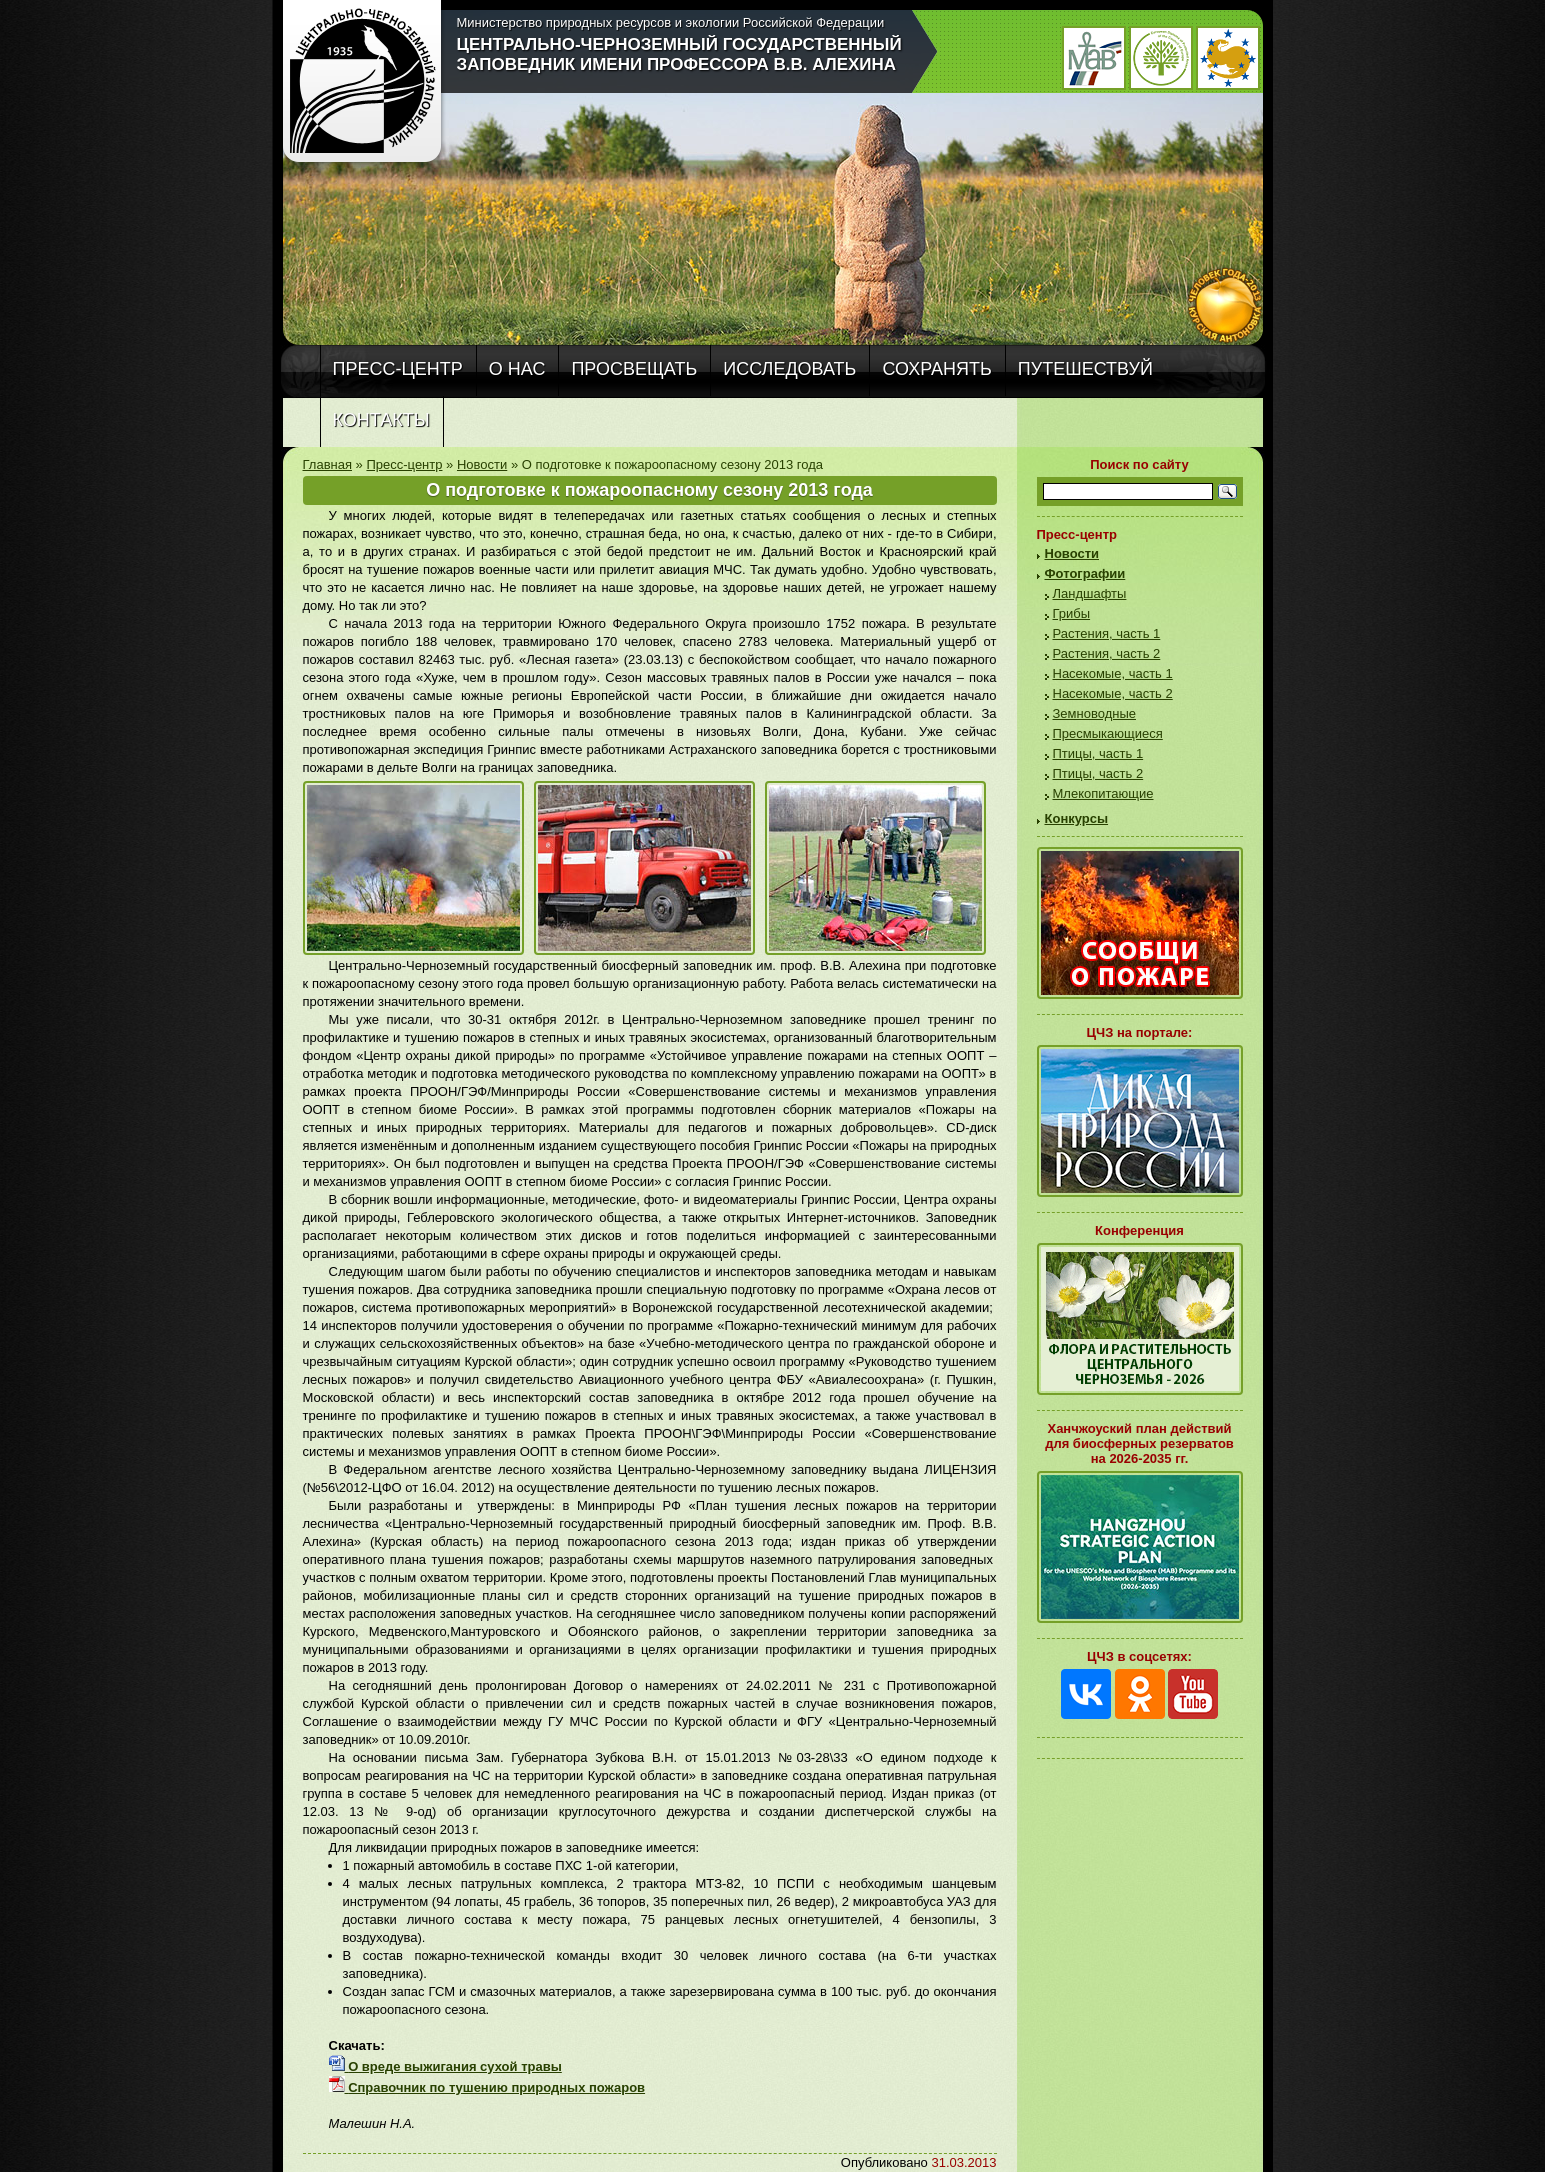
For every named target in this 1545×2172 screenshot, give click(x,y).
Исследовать (789, 369)
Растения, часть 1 (1107, 633)
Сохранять (936, 369)
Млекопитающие (1103, 793)
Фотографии (1085, 573)
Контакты (381, 420)
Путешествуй (1085, 369)
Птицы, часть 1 (1098, 753)
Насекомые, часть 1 (1113, 673)
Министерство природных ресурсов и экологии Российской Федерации (671, 22)
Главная (327, 464)
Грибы (1072, 613)
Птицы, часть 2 (1098, 773)
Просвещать (634, 369)
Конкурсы (1077, 818)
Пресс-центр (398, 369)
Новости (482, 464)
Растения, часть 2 (1107, 653)
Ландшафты (1090, 593)
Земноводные (1094, 713)
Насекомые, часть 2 (1113, 693)
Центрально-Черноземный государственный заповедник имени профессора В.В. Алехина (679, 54)
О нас (517, 369)
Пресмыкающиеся (1108, 733)
